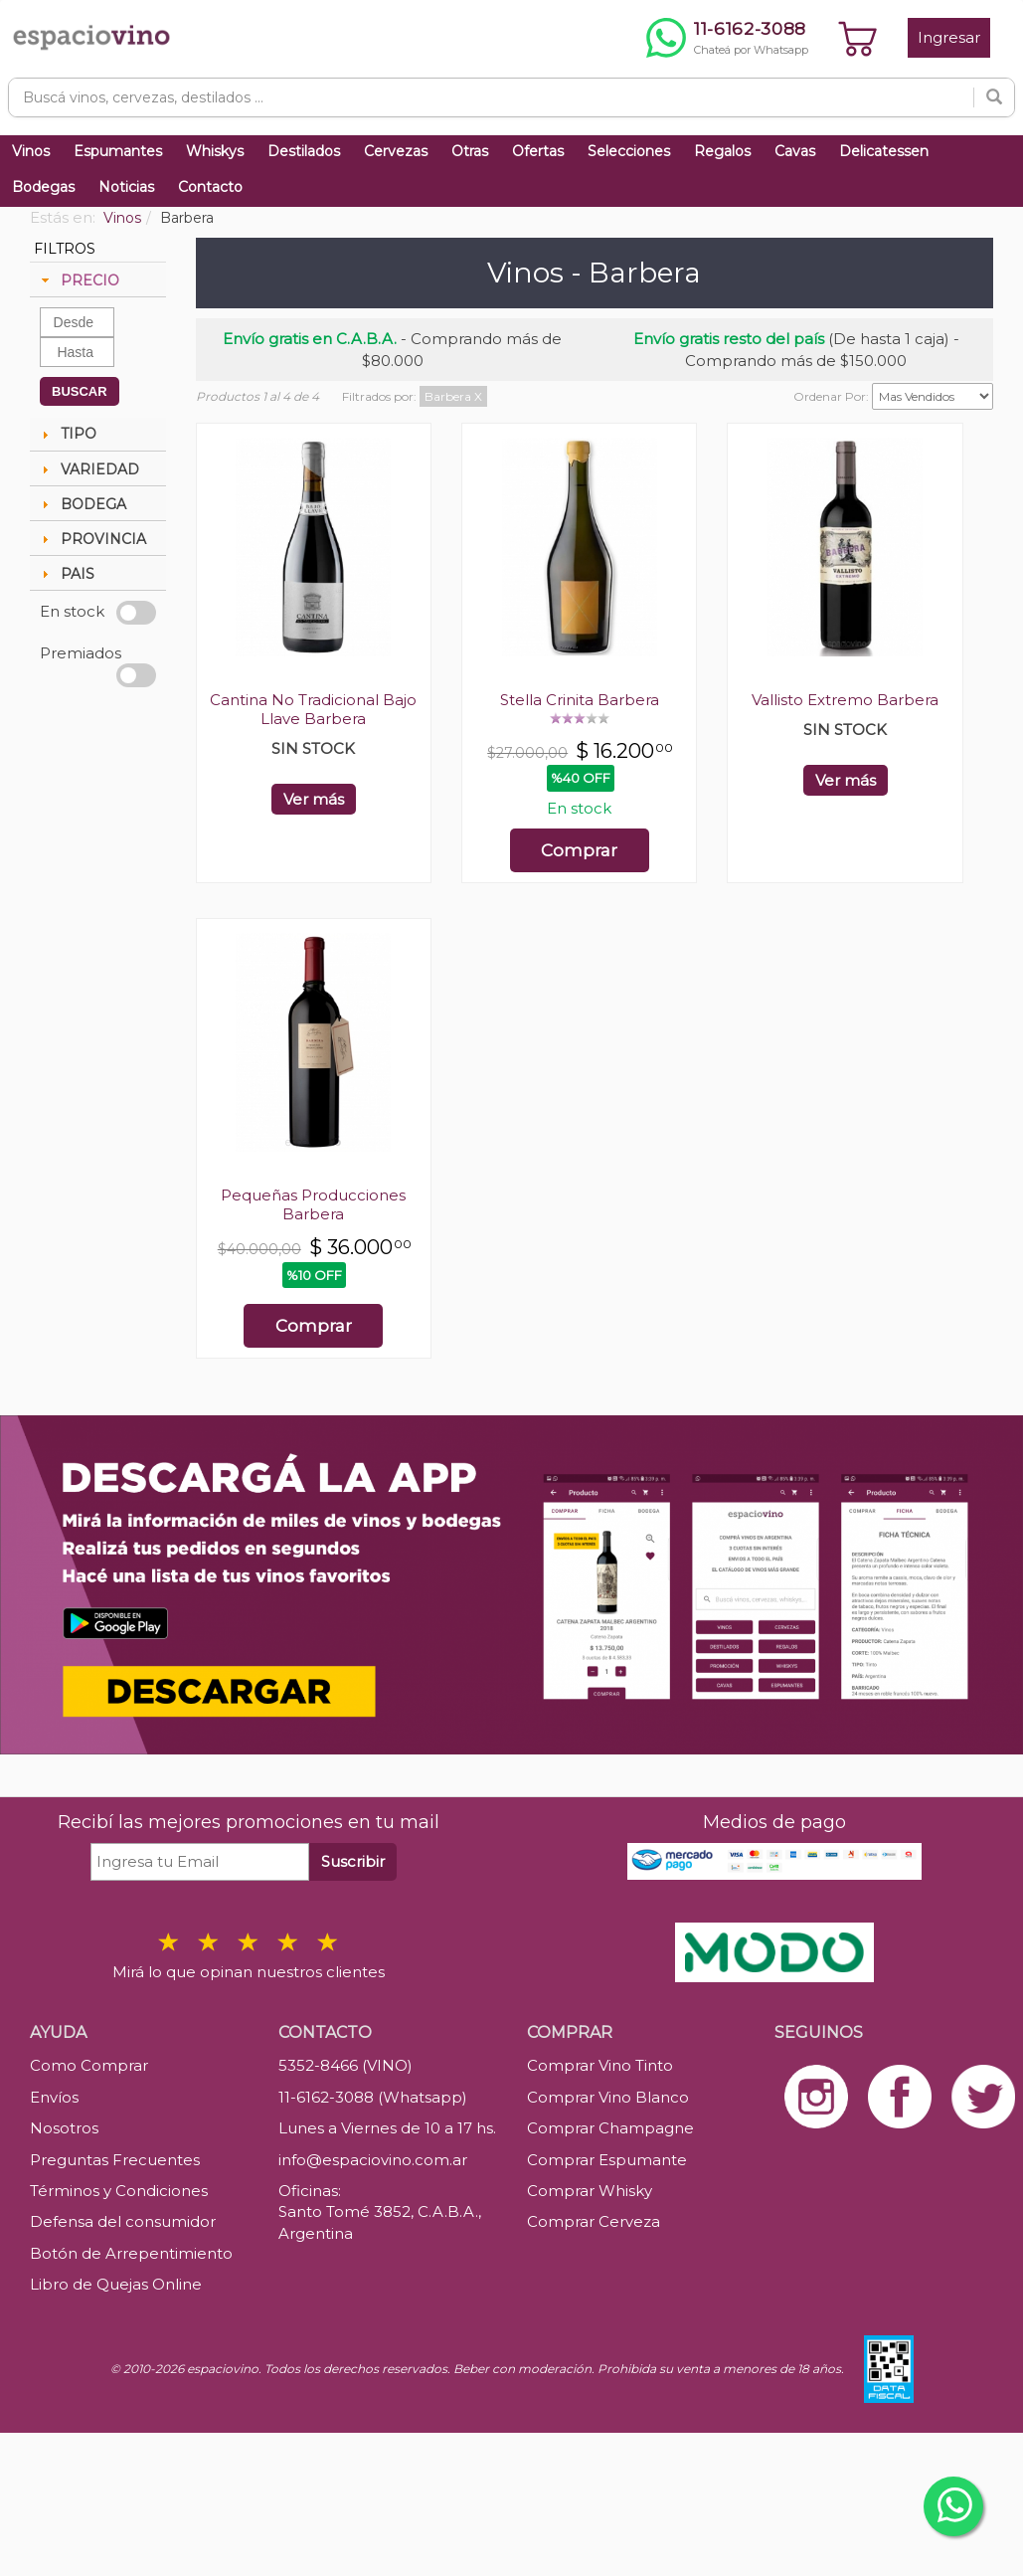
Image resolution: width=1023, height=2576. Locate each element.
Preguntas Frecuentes (115, 2159)
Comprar (579, 850)
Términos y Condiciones (119, 2190)
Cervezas (395, 151)
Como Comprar (89, 2065)
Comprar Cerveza (593, 2221)
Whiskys (215, 151)
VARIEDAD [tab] (88, 469)
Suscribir (353, 1861)
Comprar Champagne (610, 2127)
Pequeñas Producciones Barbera (313, 1204)
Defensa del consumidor (123, 2221)
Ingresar (949, 37)
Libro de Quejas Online (116, 2284)
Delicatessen (884, 151)
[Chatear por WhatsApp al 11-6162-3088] (727, 38)
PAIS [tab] (65, 574)
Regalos (722, 151)
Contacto (210, 187)
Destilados (303, 151)
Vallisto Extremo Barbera (845, 699)
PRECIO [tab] (78, 280)
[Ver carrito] (858, 38)
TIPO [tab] (66, 434)
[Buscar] (994, 97)
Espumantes (118, 151)
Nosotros (64, 2127)
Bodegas (43, 187)
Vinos (31, 151)
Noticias (126, 187)
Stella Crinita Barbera (579, 699)
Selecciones (629, 151)
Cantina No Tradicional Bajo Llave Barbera (313, 709)
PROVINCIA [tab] (91, 539)
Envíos (54, 2097)
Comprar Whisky (589, 2190)
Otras (469, 151)
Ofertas (538, 151)
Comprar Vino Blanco (608, 2097)
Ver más (313, 799)
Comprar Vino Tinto (600, 2065)
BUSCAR (79, 391)
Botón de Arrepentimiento (131, 2253)
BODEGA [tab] (81, 504)
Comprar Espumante (607, 2159)
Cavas (794, 151)
